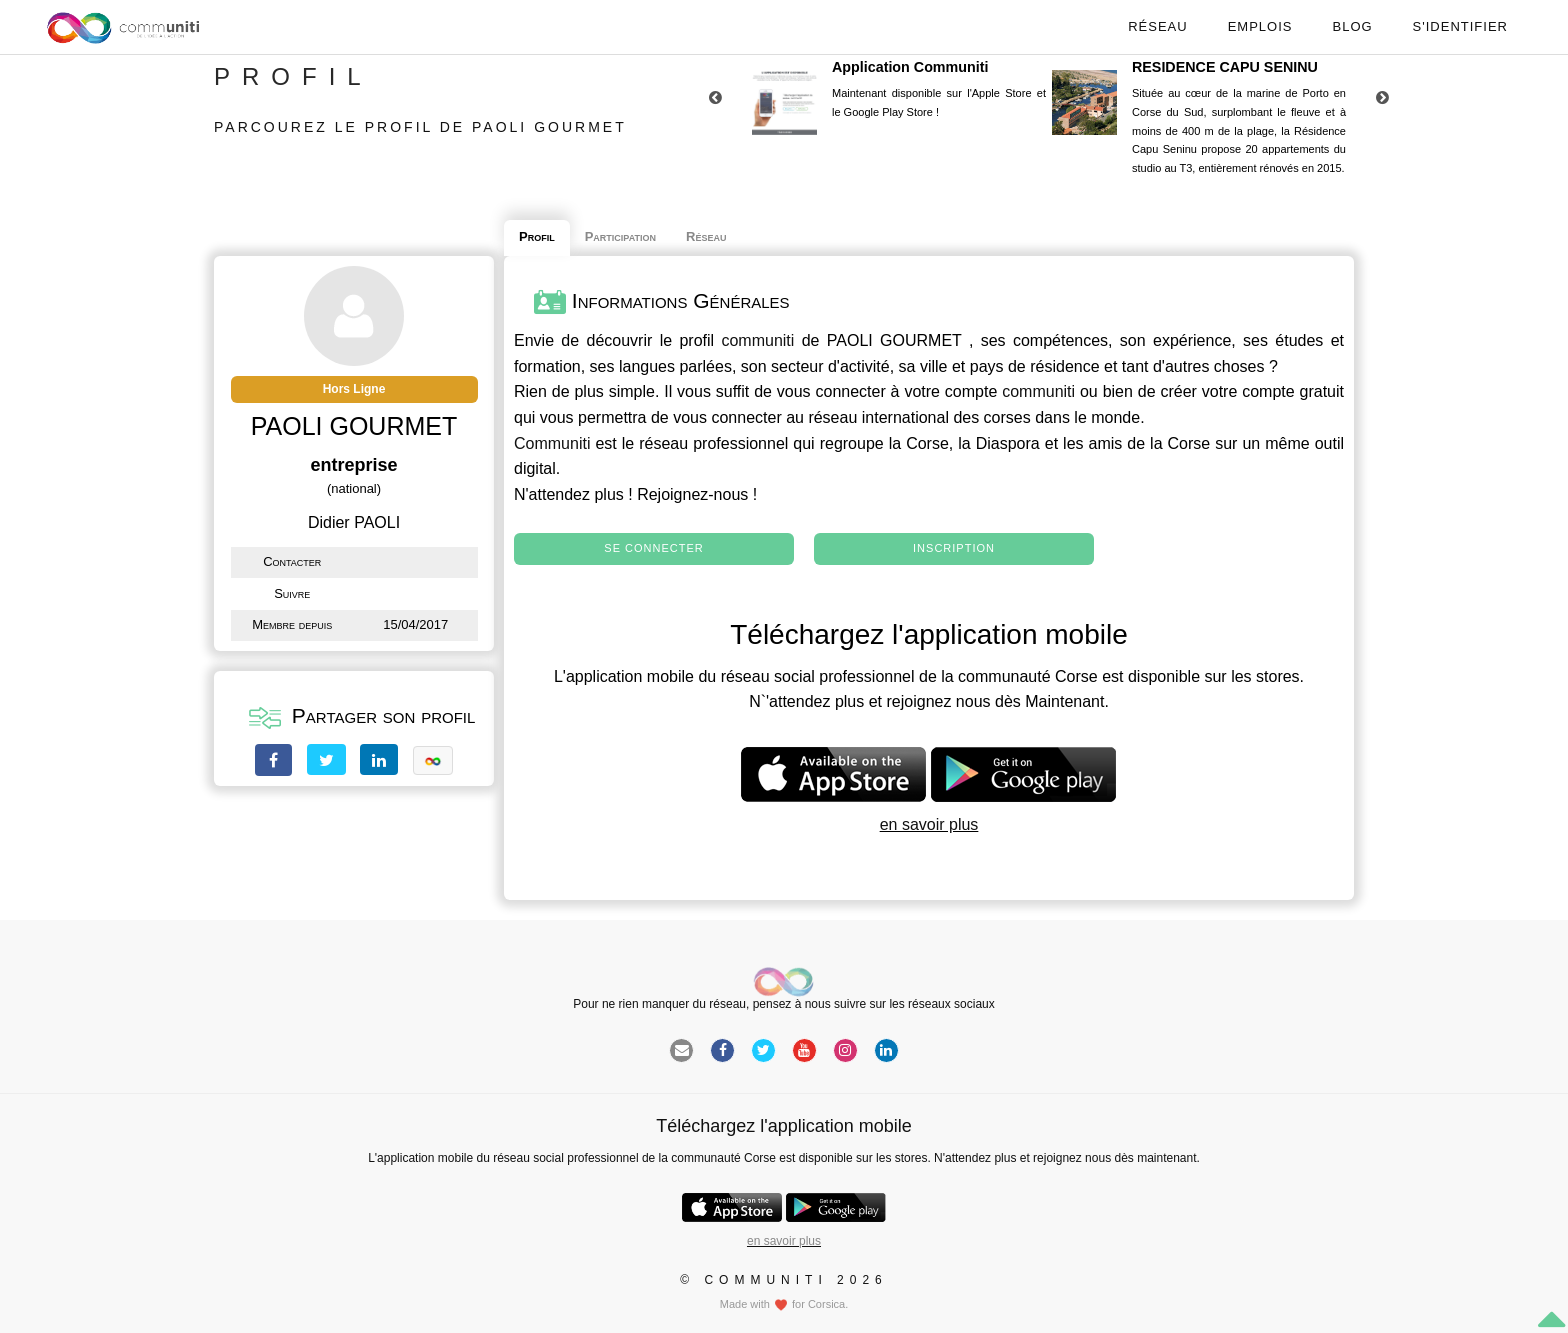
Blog (1352, 26)
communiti (757, 340)
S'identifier (1460, 26)
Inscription (954, 548)
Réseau (1157, 26)
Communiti (552, 443)
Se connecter (653, 548)
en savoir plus (929, 824)
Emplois (1260, 26)
